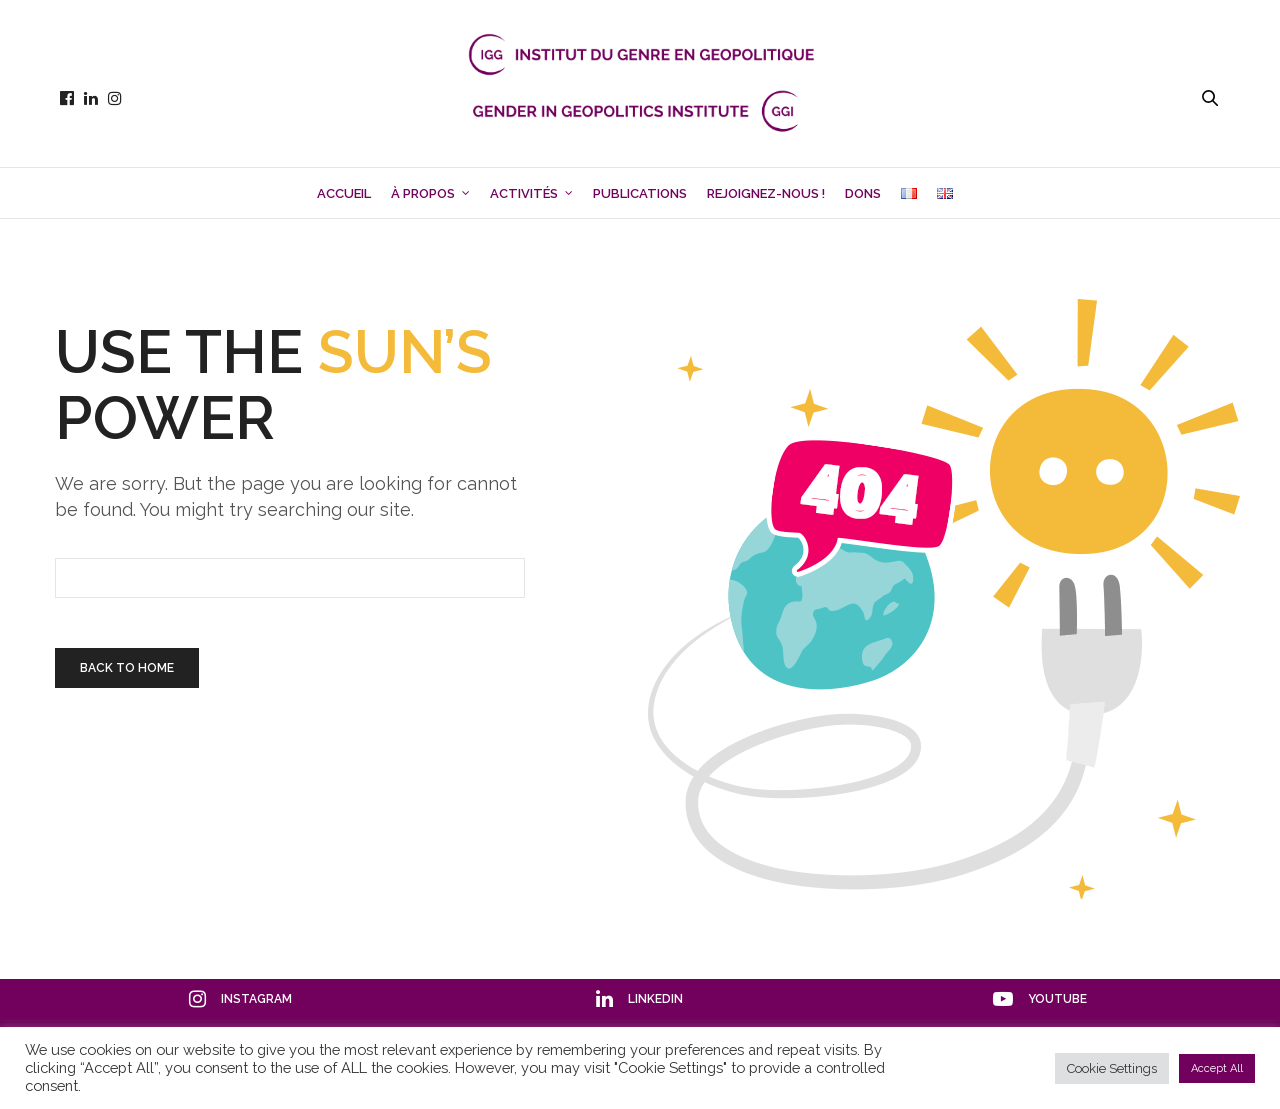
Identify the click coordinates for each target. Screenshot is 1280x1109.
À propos (423, 193)
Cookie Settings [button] (1112, 1068)
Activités (524, 193)
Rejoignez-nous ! (766, 193)
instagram (240, 999)
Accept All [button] (1217, 1068)
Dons (863, 193)
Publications (640, 193)
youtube (1040, 999)
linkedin (639, 999)
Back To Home (127, 668)
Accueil (344, 193)
